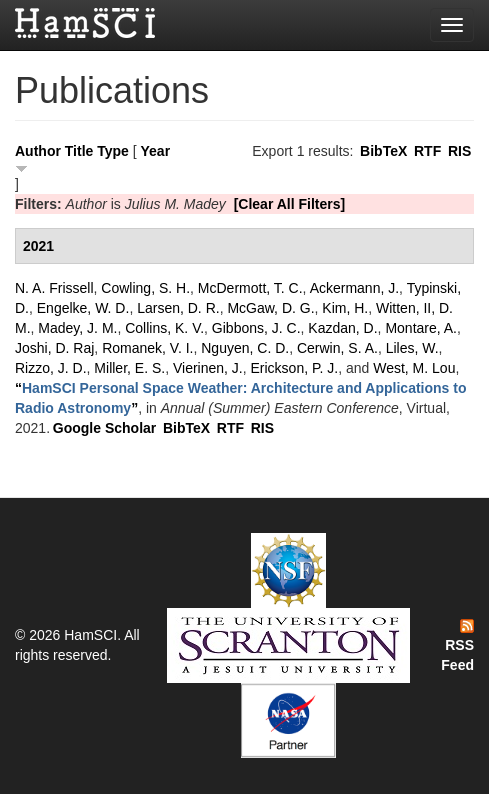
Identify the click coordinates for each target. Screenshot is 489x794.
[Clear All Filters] (290, 204)
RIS (459, 151)
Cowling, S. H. (145, 288)
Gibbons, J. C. (256, 328)
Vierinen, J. (208, 368)
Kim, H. (345, 308)
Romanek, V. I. (147, 348)
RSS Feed (457, 646)
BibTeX (383, 151)
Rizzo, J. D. (51, 368)
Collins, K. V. (164, 328)
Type (113, 151)
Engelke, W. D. (83, 308)
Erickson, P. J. (295, 368)
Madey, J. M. (77, 328)
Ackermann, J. (354, 288)
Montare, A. (421, 328)
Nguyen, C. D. (245, 348)
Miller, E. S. (129, 368)
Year (156, 151)
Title (79, 151)
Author (38, 151)
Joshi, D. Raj (54, 348)
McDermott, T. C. (250, 288)
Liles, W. (412, 348)
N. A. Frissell (54, 288)
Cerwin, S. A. (337, 348)
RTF (427, 151)
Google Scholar (104, 428)
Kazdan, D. (342, 328)
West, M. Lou (414, 368)
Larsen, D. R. (178, 308)
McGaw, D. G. (270, 308)
